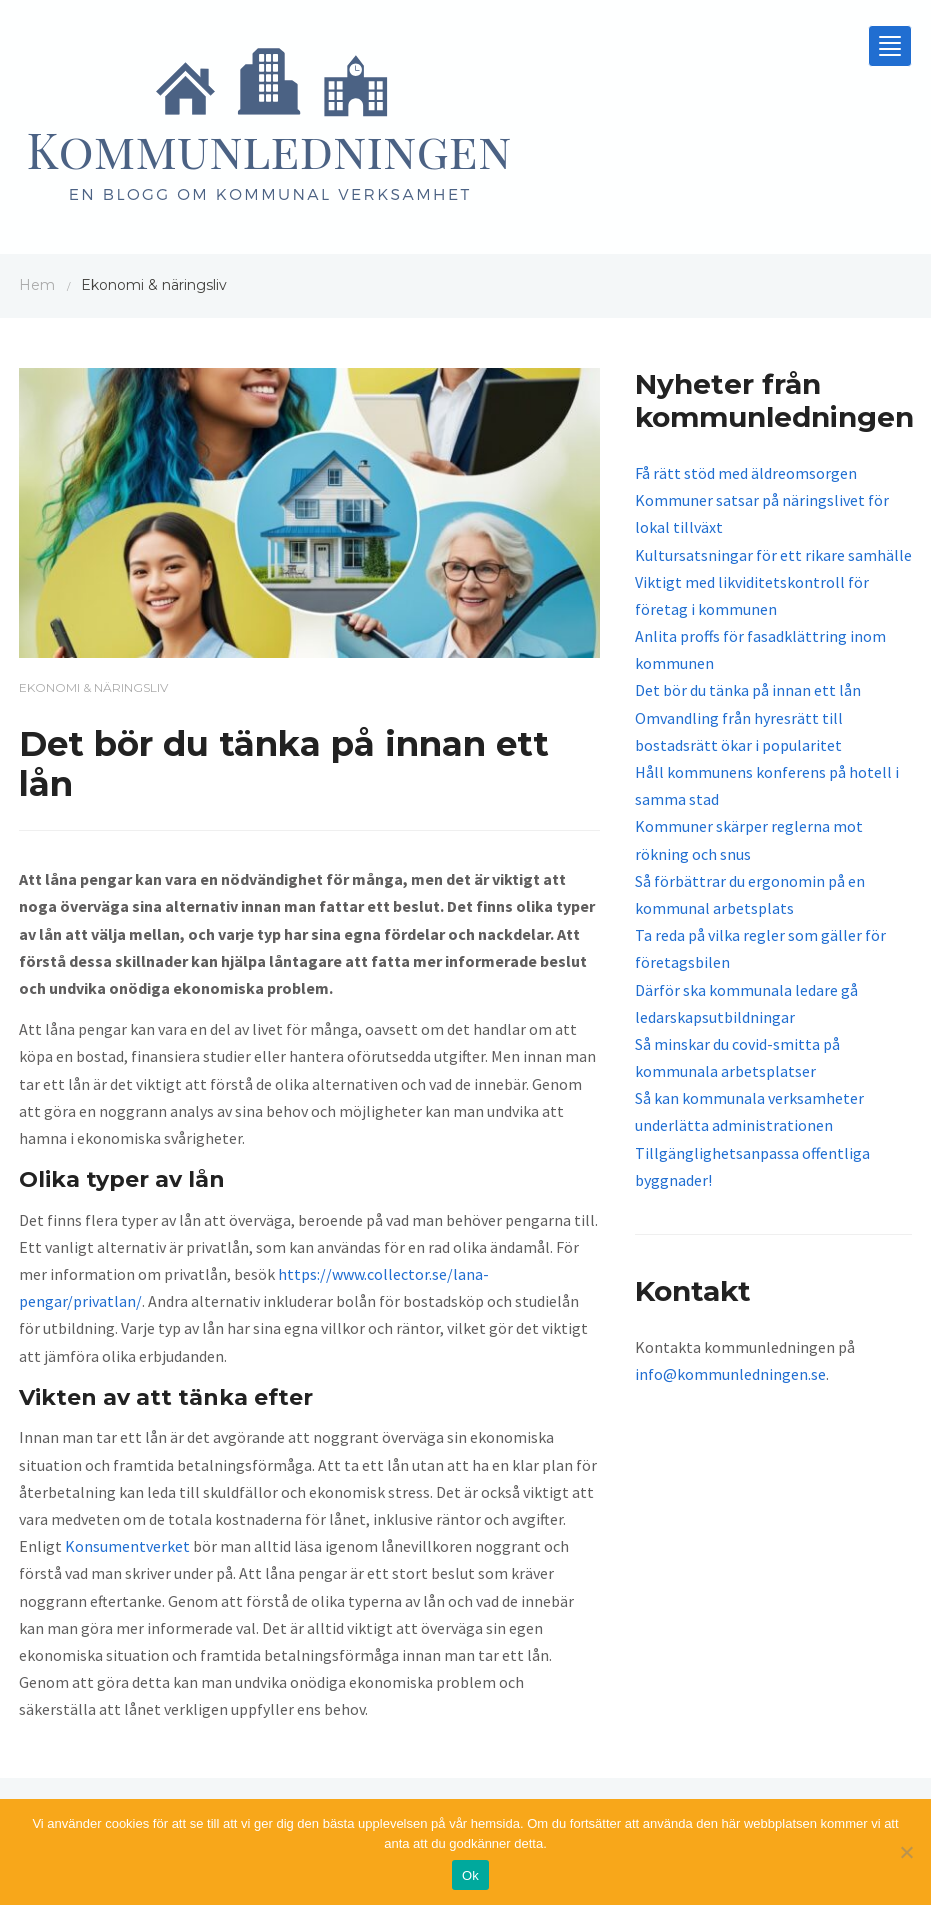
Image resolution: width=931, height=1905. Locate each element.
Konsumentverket (127, 1546)
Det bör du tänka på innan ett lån (748, 690)
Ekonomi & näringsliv (93, 687)
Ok (470, 1875)
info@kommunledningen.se (730, 1374)
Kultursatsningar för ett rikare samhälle (773, 555)
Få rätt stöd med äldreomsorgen (746, 473)
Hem (37, 285)
